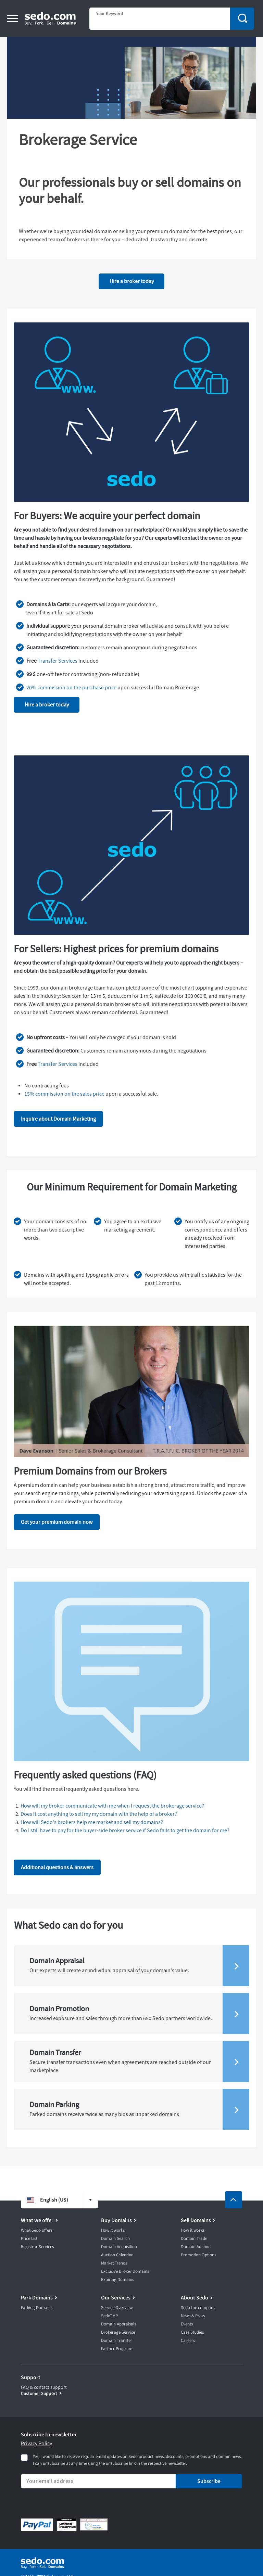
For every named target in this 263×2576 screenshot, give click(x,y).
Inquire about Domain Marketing (58, 1118)
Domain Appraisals (118, 2324)
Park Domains (37, 2297)
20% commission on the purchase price (71, 687)
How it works (113, 2230)
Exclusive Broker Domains (125, 2271)
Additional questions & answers (57, 1867)
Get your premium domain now (56, 1522)
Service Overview (117, 2308)
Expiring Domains (117, 2280)
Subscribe (209, 2481)
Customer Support (39, 2393)
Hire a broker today (132, 281)
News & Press (193, 2316)
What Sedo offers (36, 2230)
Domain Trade (194, 2238)
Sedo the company (198, 2308)
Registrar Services (37, 2247)
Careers (188, 2340)
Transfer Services (57, 661)
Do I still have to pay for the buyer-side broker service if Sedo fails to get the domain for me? (125, 1830)
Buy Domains (116, 2220)
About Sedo (194, 2297)
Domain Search (115, 2238)
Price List (29, 2238)
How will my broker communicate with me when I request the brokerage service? (112, 1805)
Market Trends (114, 2263)
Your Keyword (109, 14)
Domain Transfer (116, 2340)
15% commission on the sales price (64, 1094)
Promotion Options (198, 2255)
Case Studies (192, 2332)
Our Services (115, 2297)
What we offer (37, 2220)
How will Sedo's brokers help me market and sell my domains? (92, 1822)
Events (187, 2324)
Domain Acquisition (119, 2247)
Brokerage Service (118, 2332)
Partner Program (117, 2349)
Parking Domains (36, 2308)
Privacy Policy (36, 2443)
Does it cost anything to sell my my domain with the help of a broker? (99, 1814)
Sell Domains (196, 2220)
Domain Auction (196, 2247)
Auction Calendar (117, 2255)
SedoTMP (109, 2316)
